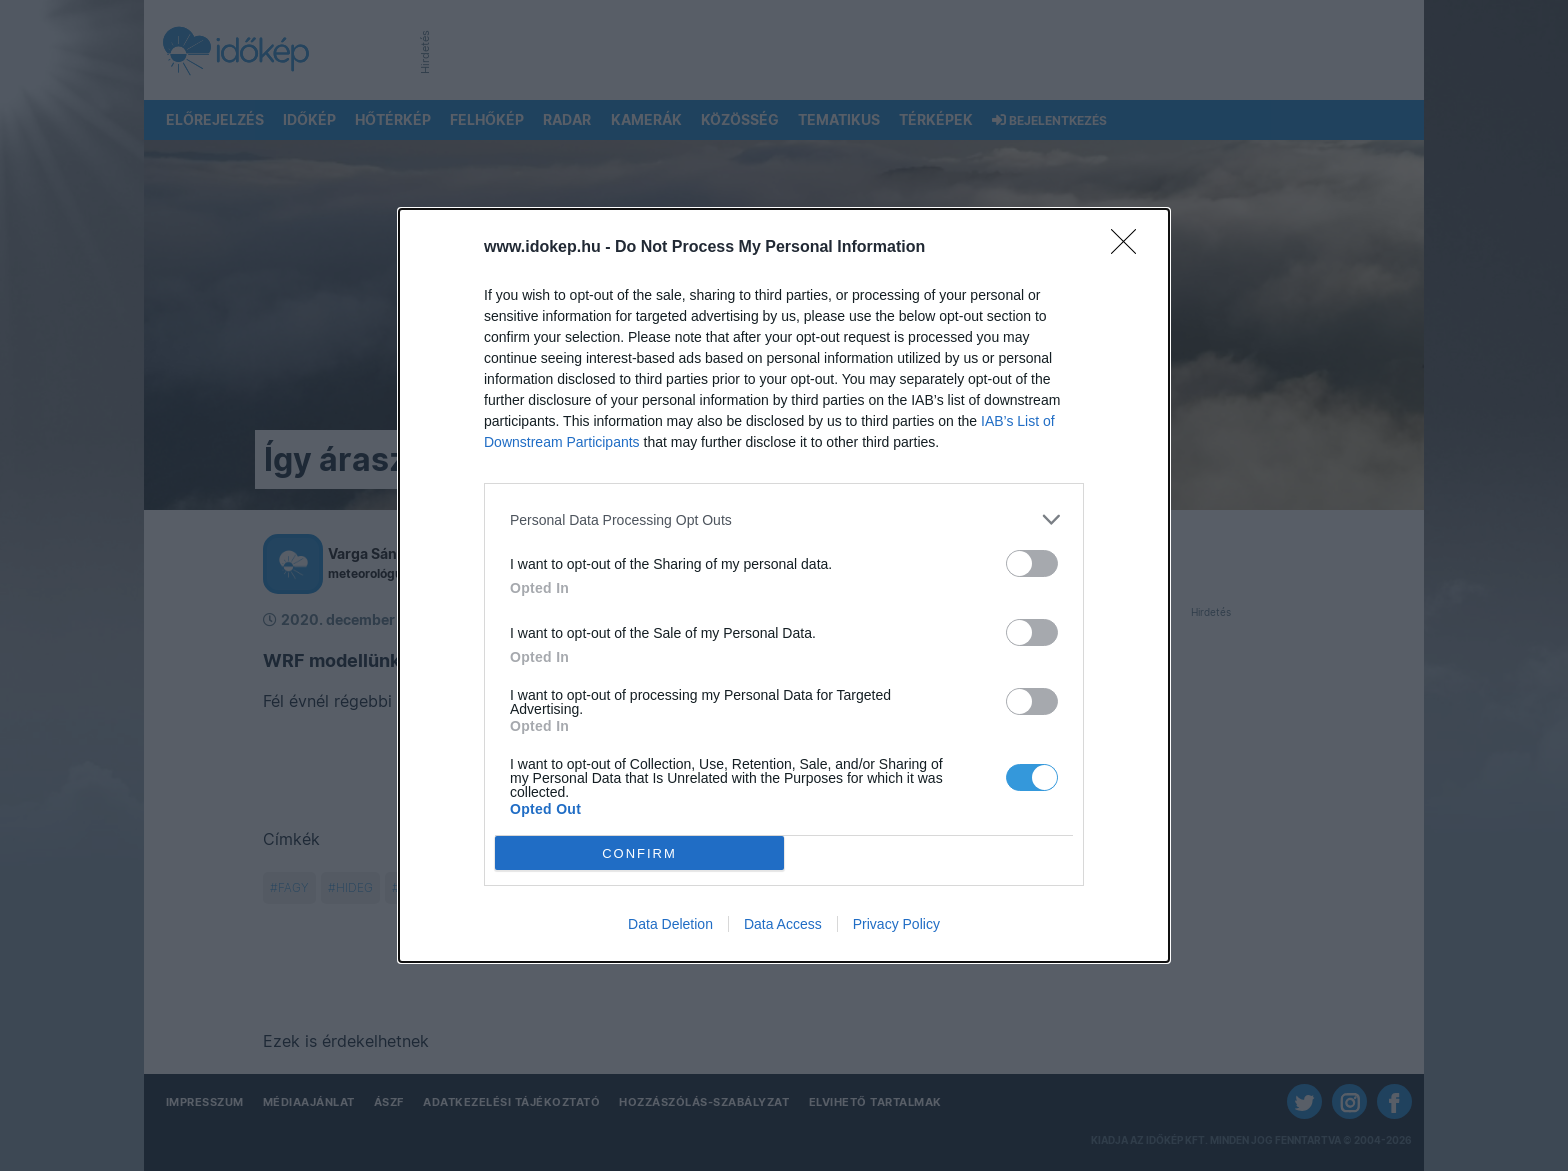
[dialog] (784, 585)
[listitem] (784, 519)
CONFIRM (639, 853)
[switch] (1032, 563)
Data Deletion (670, 924)
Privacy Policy (896, 924)
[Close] (1130, 248)
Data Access (783, 924)
